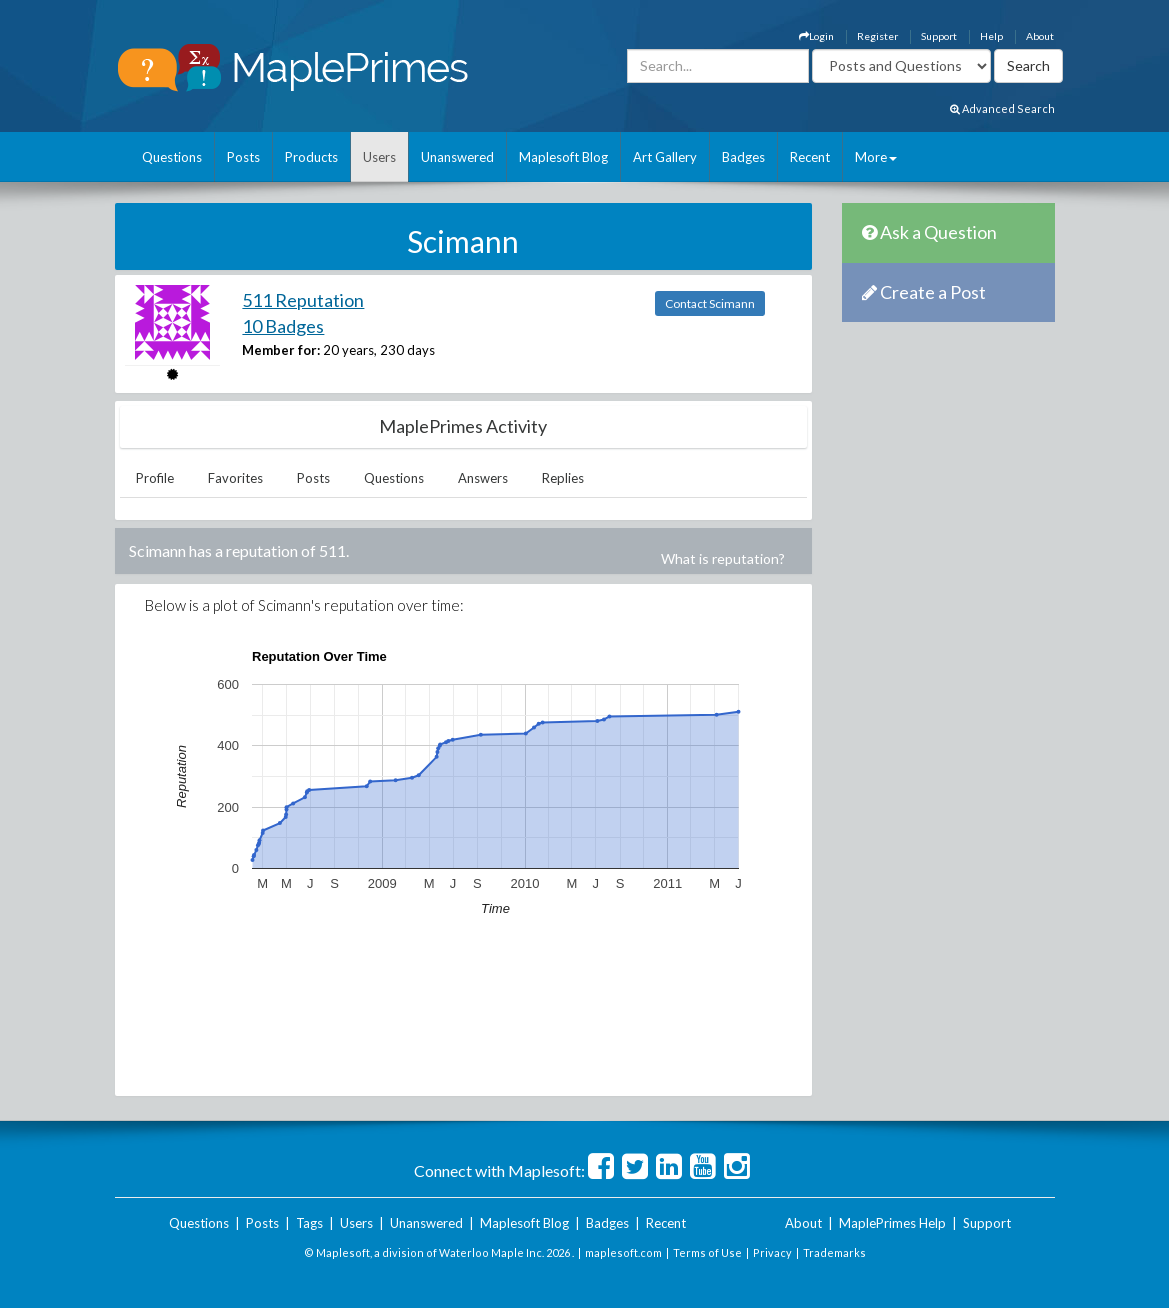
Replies (563, 478)
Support (939, 36)
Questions (172, 157)
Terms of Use (707, 1252)
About (1040, 36)
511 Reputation (303, 300)
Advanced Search (1002, 108)
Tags (309, 1223)
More (876, 157)
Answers (483, 478)
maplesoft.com (623, 1252)
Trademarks (834, 1252)
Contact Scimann (710, 303)
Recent (810, 157)
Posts (243, 157)
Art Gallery (665, 157)
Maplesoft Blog (563, 157)
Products (311, 157)
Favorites (235, 478)
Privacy (772, 1252)
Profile (155, 478)
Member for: (281, 350)
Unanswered (457, 157)
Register (877, 36)
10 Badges (283, 326)
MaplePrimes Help (892, 1223)
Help (991, 36)
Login (816, 36)
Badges (743, 157)
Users (379, 157)
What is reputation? (723, 558)
